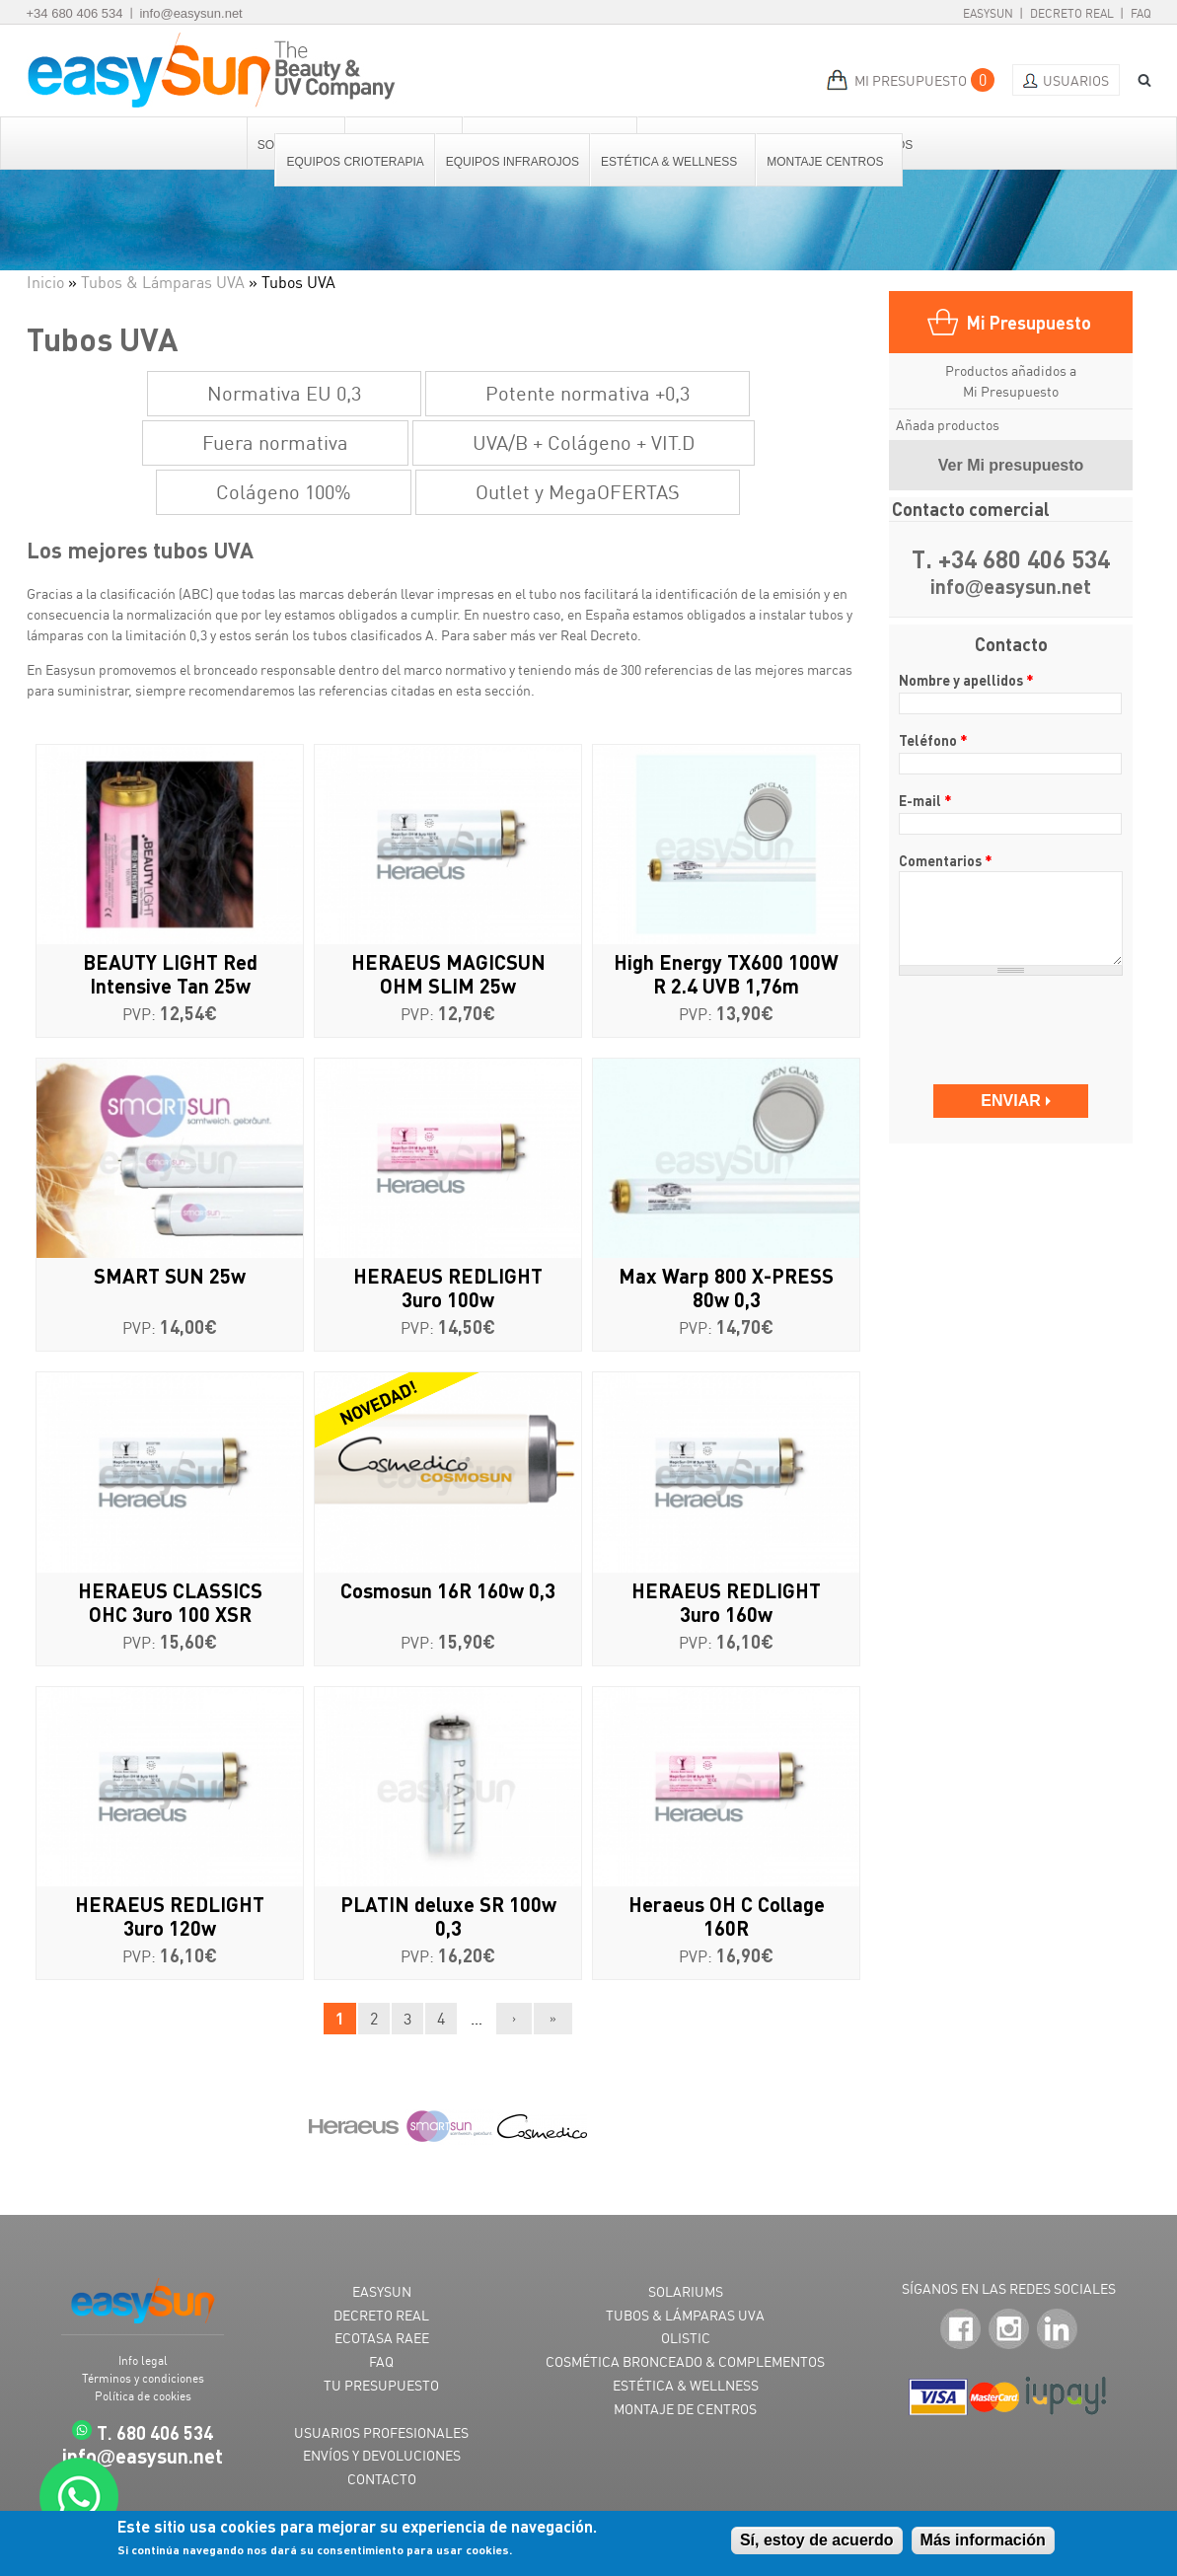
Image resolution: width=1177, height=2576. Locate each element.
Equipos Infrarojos (512, 162)
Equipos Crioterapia (354, 162)
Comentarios (946, 860)
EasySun (988, 13)
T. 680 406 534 (155, 2432)
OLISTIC (685, 2337)
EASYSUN (381, 2291)
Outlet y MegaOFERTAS (578, 491)
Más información (983, 2541)
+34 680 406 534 (75, 13)
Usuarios (1076, 80)
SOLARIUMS (685, 2291)
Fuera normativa (275, 442)
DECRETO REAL (381, 2315)
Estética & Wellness (670, 162)
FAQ (1141, 13)
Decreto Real (1072, 13)
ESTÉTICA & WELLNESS (686, 2385)
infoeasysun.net (1011, 587)
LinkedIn (1057, 2329)
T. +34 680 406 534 (1011, 560)
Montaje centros (826, 162)
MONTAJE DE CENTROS (685, 2408)
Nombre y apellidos (966, 680)
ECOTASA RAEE (381, 2337)
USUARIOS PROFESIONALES (381, 2432)
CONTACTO (381, 2478)
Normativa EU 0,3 (284, 393)
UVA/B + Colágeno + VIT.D (584, 442)
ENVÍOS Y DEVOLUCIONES (382, 2455)
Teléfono (933, 740)
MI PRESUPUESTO (910, 80)
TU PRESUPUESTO (381, 2385)
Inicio (45, 282)
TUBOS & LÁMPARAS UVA (685, 2315)
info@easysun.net (190, 13)
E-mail (925, 800)
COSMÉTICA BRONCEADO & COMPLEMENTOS (685, 2361)
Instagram (1009, 2329)
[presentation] (1013, 1021)
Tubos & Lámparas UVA (163, 282)
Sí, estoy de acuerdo (817, 2541)
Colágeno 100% (283, 491)
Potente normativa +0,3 (587, 393)
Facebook (960, 2329)
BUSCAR (1137, 80)
